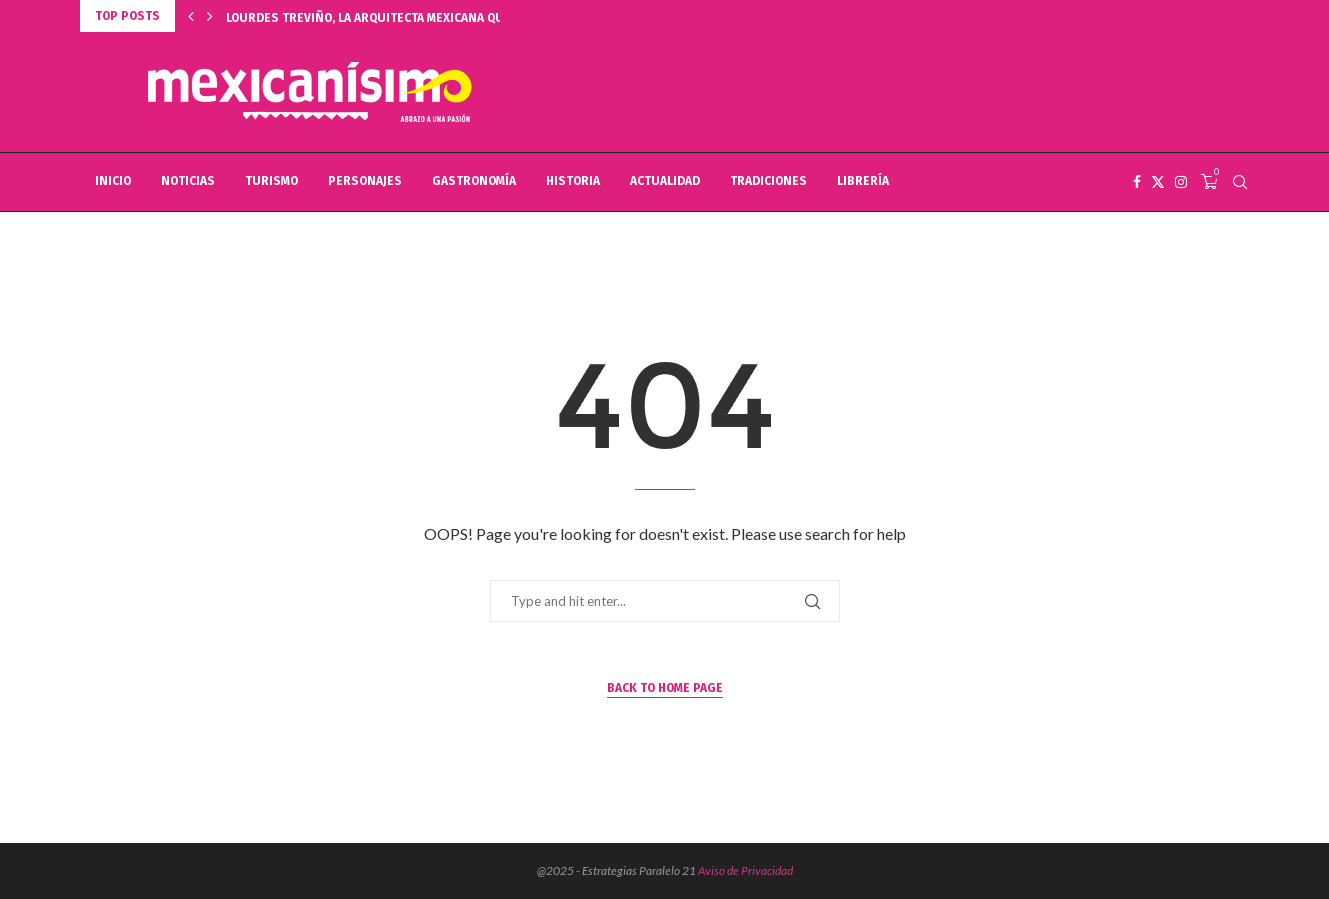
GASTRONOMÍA (474, 181)
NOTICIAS (188, 181)
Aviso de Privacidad (745, 870)
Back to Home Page (665, 688)
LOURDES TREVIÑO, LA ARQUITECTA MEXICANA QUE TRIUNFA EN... (408, 18)
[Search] (1240, 182)
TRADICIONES (768, 181)
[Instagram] (1181, 182)
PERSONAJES (365, 181)
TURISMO (271, 181)
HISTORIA (573, 181)
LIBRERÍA (863, 181)
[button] (191, 16)
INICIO (113, 181)
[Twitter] (1158, 182)
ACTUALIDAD (665, 181)
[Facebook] (1137, 182)
